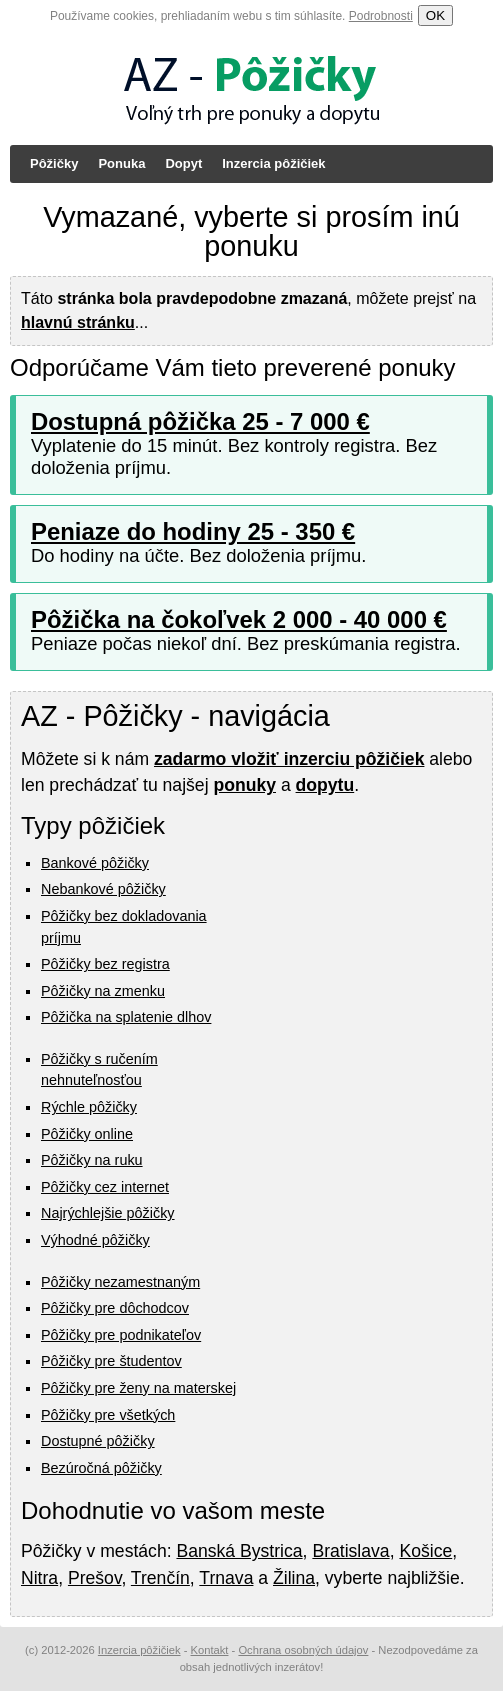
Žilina (294, 1578)
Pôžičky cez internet (105, 1187)
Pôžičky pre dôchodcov (115, 1308)
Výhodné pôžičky (95, 1240)
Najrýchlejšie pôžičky (108, 1213)
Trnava (226, 1578)
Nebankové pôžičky (103, 889)
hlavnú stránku (78, 322)
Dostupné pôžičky (98, 1441)
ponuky (244, 785)
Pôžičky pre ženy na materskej (138, 1388)
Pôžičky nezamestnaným (120, 1282)
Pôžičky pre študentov (111, 1361)
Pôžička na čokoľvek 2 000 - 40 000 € (239, 619)
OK (435, 15)
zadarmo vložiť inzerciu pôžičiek (289, 759)
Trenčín (160, 1578)
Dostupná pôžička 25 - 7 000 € (200, 421)
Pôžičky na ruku (92, 1160)
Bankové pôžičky (95, 863)
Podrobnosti (381, 16)
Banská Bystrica (239, 1551)
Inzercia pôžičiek (273, 163)
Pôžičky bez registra (105, 964)
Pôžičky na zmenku (103, 991)
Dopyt (183, 163)
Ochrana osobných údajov (303, 1650)
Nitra (39, 1578)
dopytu (325, 785)
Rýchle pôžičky (89, 1107)
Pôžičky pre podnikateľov (121, 1335)
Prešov (94, 1578)
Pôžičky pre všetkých (108, 1415)
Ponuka (121, 163)
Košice (425, 1551)
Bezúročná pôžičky (101, 1468)
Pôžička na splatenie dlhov (126, 1017)
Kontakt (210, 1650)
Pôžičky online (87, 1134)
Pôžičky (54, 163)
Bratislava (350, 1551)
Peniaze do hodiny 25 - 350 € (193, 531)
